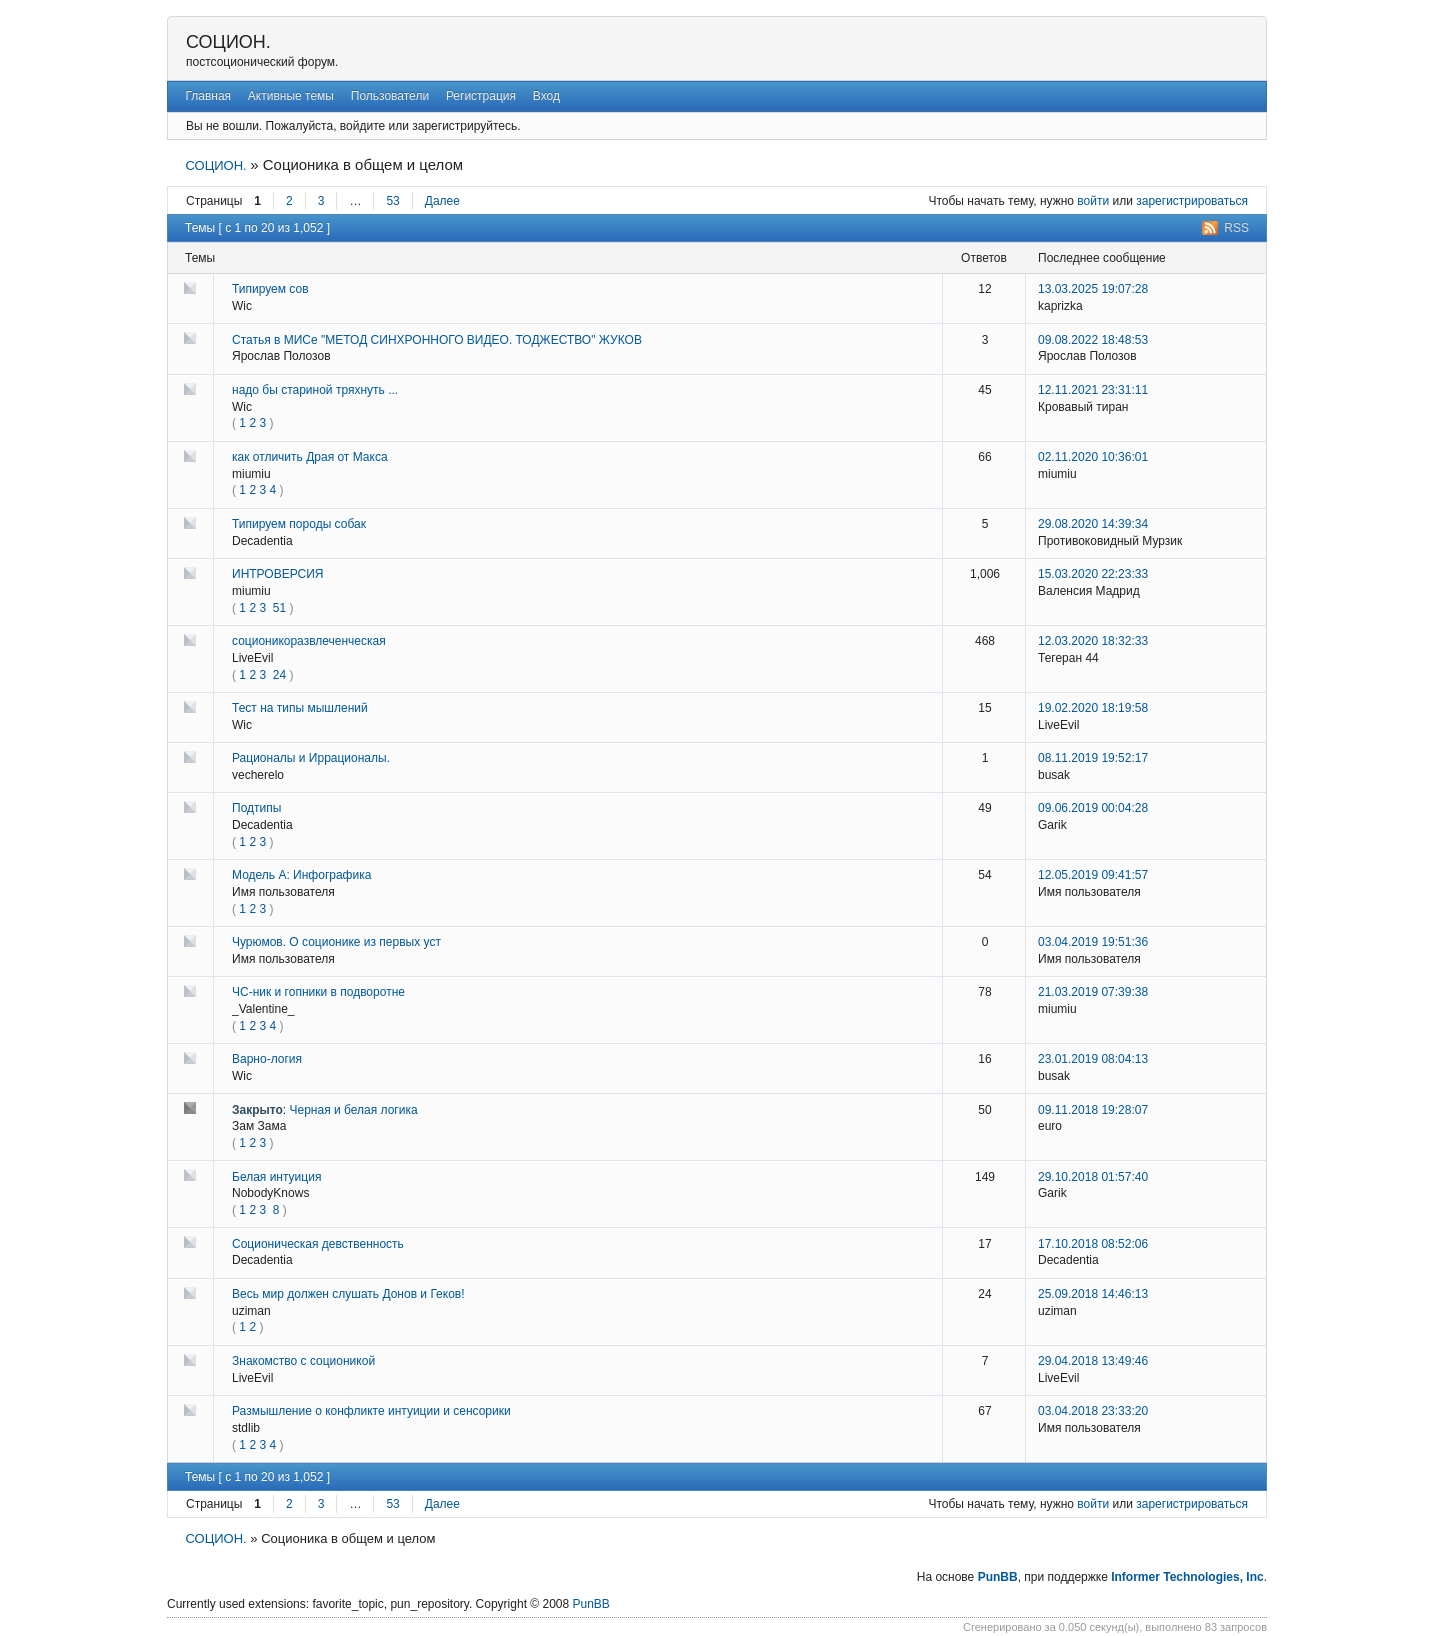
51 (279, 608)
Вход (546, 96)
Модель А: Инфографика (301, 875)
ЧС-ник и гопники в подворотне (318, 992)
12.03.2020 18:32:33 (1093, 641)
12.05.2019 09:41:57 (1093, 875)
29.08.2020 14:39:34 (1093, 524)
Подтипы (256, 808)
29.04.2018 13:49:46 (1093, 1361)
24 (279, 675)
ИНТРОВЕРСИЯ (278, 574)
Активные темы (291, 96)
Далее (442, 201)
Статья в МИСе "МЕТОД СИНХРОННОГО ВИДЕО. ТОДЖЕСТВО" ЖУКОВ (437, 340)
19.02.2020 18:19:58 (1093, 708)
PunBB (998, 1577)
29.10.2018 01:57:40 (1093, 1177)
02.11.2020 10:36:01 (1093, 457)
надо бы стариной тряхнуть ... (315, 390)
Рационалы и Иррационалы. (311, 758)
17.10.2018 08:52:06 (1093, 1244)
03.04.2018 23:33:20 (1093, 1411)
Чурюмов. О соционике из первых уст (336, 942)
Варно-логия (267, 1059)
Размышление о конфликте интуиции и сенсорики (371, 1411)
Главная (208, 96)
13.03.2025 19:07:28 (1093, 289)
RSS (1236, 228)
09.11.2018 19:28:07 (1093, 1110)
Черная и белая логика (354, 1110)
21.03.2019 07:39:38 (1093, 992)
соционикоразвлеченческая (309, 641)
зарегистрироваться (1192, 201)
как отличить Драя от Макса (310, 457)
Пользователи (390, 96)
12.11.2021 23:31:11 (1093, 390)
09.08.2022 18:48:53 (1093, 340)
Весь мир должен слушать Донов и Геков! (348, 1294)
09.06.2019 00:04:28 (1093, 808)
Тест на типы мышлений (300, 708)
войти (1093, 201)
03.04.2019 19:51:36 (1093, 942)
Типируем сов (270, 289)
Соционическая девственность (318, 1244)
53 (392, 201)
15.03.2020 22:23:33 (1093, 574)
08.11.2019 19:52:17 (1093, 758)
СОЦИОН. (228, 42)
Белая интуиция (276, 1177)
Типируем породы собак (299, 524)
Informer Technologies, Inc (1187, 1577)
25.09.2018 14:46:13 (1093, 1294)
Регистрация (481, 96)
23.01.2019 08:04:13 (1093, 1059)
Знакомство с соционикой (303, 1361)
